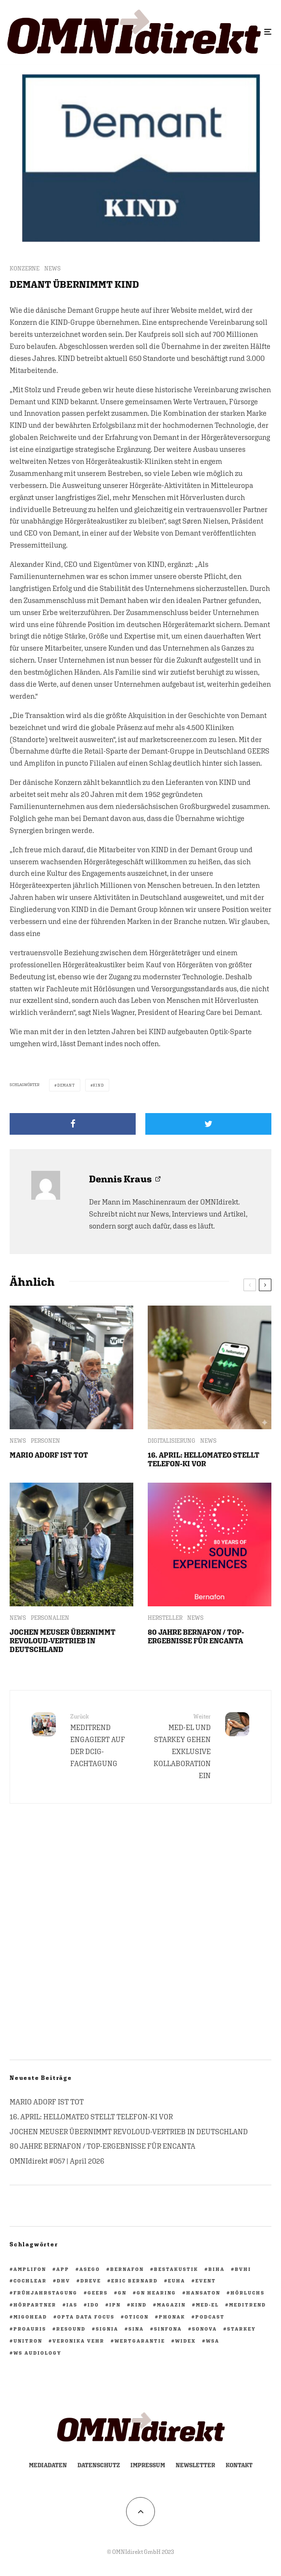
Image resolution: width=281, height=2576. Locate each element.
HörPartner (34, 2304)
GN (122, 2292)
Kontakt (239, 2465)
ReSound (71, 2329)
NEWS (52, 268)
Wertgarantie (140, 2341)
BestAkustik (176, 2269)
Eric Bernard (134, 2280)
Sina (136, 2329)
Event (205, 2280)
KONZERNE (24, 268)
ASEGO (89, 2269)
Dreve (90, 2280)
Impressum (147, 2465)
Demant (66, 1085)
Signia (107, 2329)
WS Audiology (37, 2353)
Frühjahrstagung (45, 2292)
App (62, 2269)
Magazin (171, 2304)
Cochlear (30, 2280)
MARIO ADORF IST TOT (49, 1455)
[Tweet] (208, 1124)
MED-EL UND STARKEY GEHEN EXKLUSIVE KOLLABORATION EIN (179, 1745)
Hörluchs (247, 2292)
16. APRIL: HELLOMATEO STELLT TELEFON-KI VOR (203, 1459)
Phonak (172, 2317)
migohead (30, 2317)
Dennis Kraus (120, 1178)
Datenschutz (98, 2465)
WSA (212, 2341)
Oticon (137, 2317)
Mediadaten (48, 2465)
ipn (115, 2304)
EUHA (176, 2280)
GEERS (98, 2292)
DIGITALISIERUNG (171, 1440)
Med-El (207, 2304)
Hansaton (203, 2292)
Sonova (204, 2329)
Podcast (210, 2317)
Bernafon (127, 2269)
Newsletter (195, 2465)
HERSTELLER (165, 1618)
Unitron (27, 2341)
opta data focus (86, 2317)
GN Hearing (156, 2292)
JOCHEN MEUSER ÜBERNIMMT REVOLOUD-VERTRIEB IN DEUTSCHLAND (62, 1640)
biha (216, 2269)
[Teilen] (73, 1124)
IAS (71, 2304)
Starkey (241, 2329)
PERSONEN (45, 1440)
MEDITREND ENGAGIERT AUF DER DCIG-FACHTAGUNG (101, 1740)
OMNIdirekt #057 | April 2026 (57, 2161)
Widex (185, 2341)
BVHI (243, 2269)
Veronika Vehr (78, 2341)
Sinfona (168, 2329)
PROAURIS (29, 2329)
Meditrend (247, 2304)
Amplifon (29, 2269)
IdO (93, 2304)
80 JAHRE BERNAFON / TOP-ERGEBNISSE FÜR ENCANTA (196, 1636)
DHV (63, 2280)
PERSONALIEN (50, 1618)
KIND (98, 1085)
